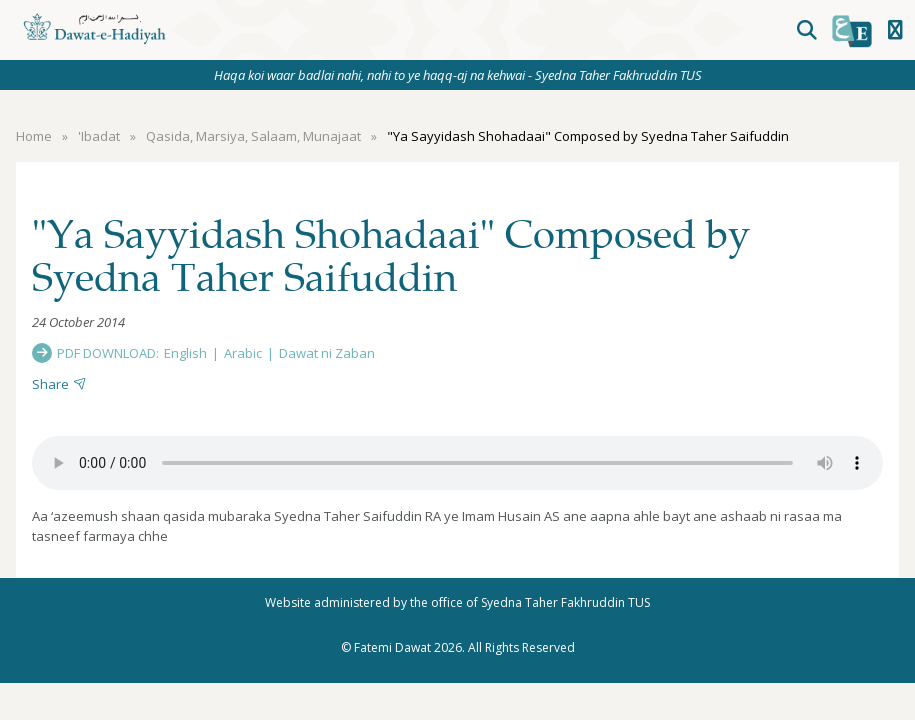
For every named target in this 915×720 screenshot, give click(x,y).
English (185, 353)
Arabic (243, 353)
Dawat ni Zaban (327, 353)
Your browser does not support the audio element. (457, 463)
